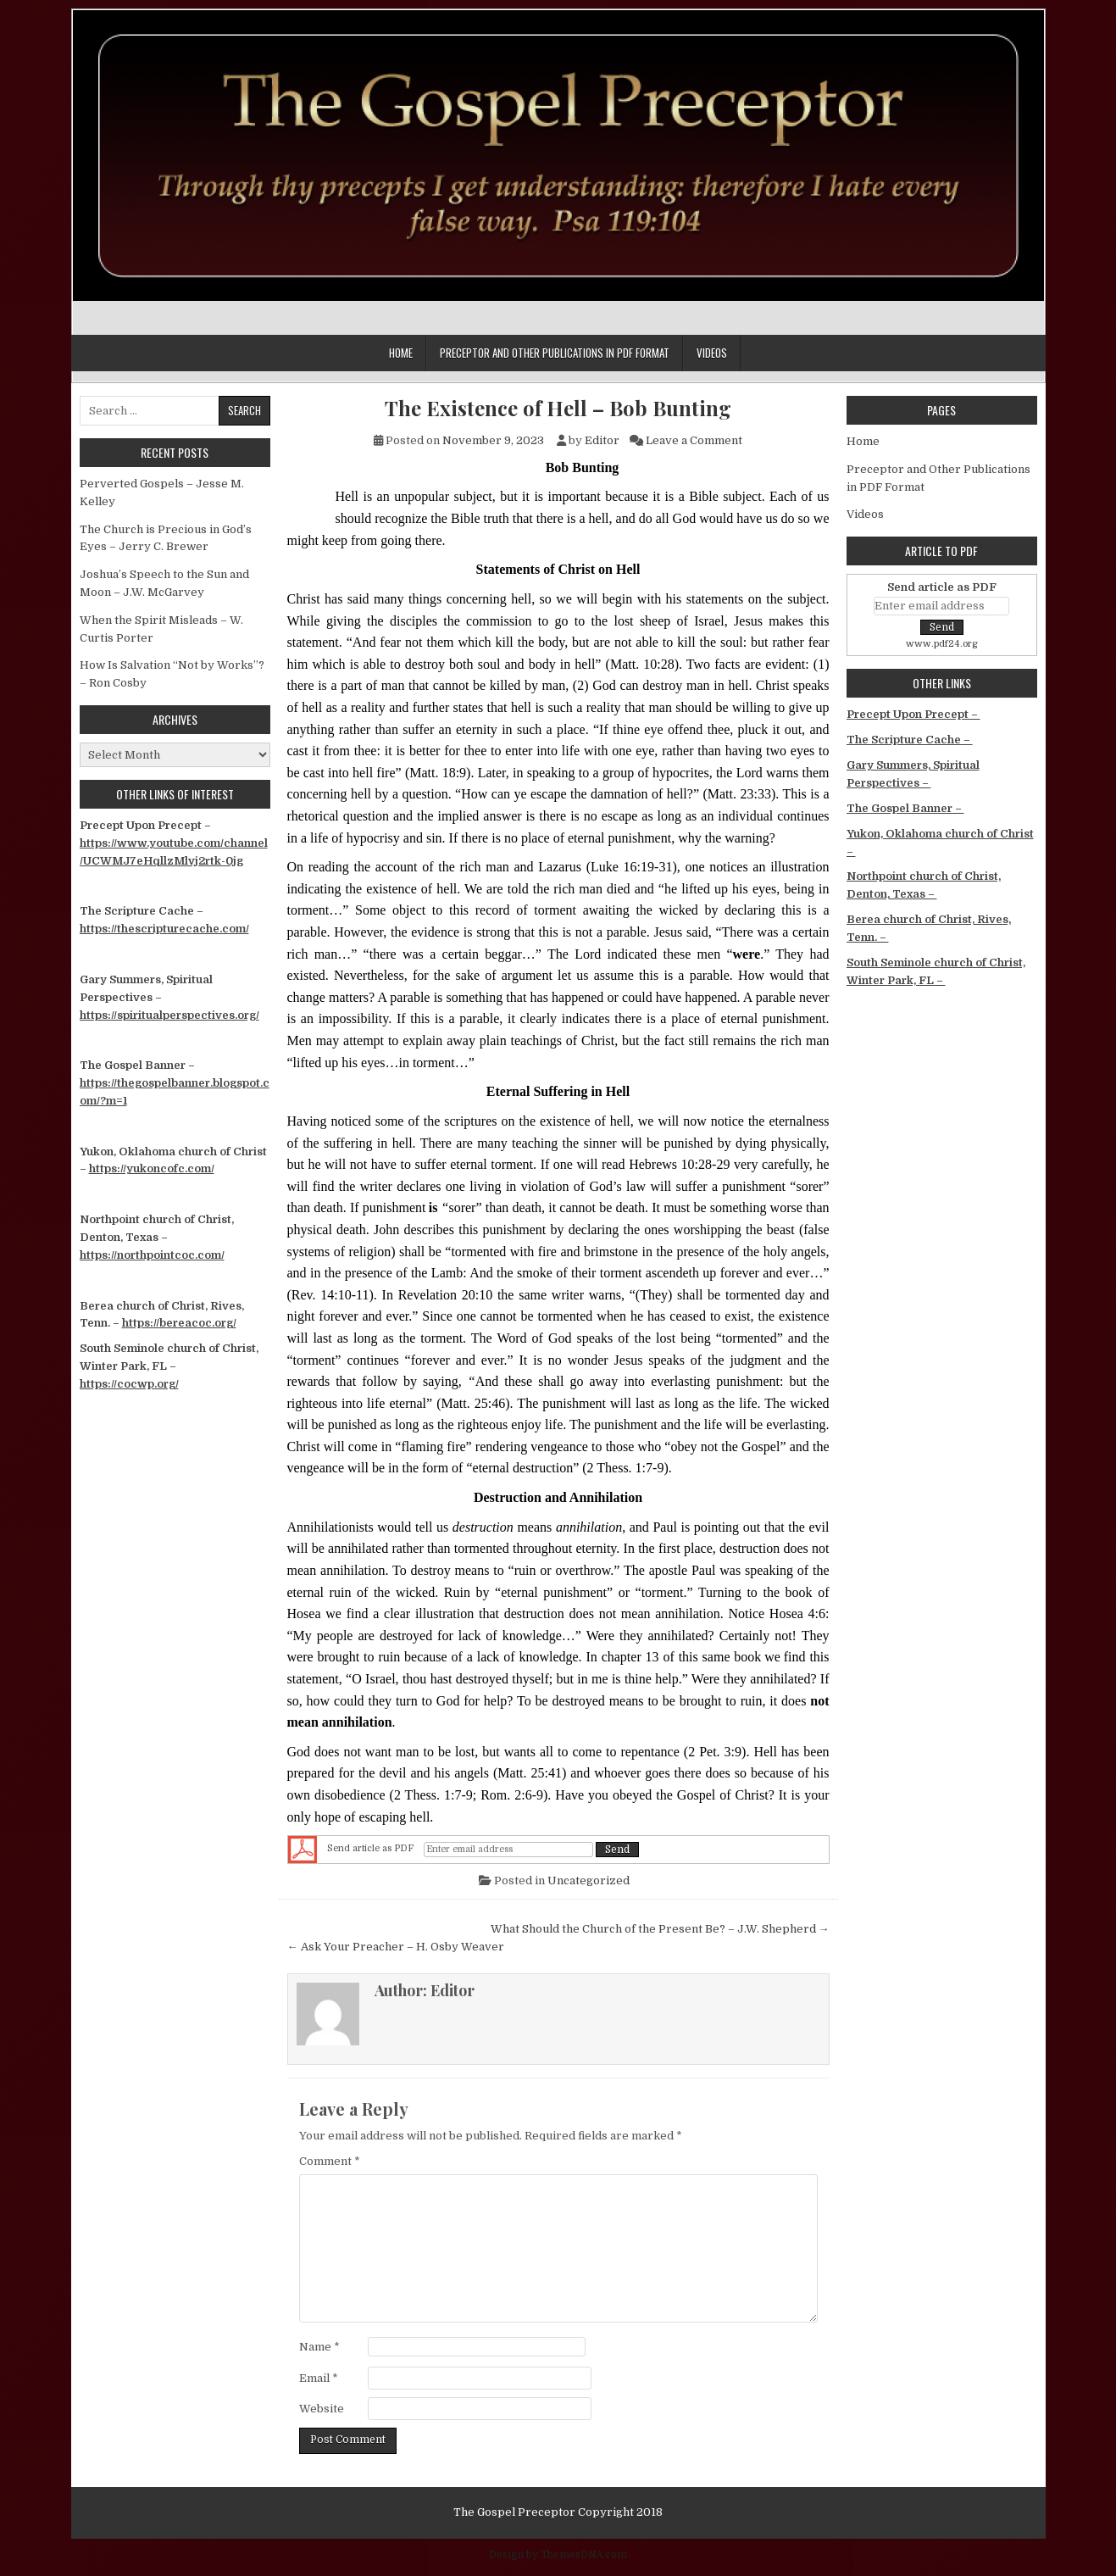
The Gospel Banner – (905, 808)
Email (318, 2378)
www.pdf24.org (942, 643)
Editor (602, 440)
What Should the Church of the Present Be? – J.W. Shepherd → (660, 1928)
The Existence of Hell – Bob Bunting (558, 408)
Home (401, 352)
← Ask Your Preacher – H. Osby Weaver (395, 1946)
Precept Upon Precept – (913, 714)
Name (319, 2346)
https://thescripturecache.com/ (164, 928)
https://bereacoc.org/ (179, 1322)
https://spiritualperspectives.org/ (169, 1015)
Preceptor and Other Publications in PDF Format (554, 352)
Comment (329, 2161)
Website (321, 2408)
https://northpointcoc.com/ (152, 1255)
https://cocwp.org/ (129, 1383)
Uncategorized (588, 1880)
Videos (712, 352)
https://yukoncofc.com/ (151, 1168)
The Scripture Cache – (910, 739)
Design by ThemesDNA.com (558, 2555)
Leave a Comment (694, 440)
